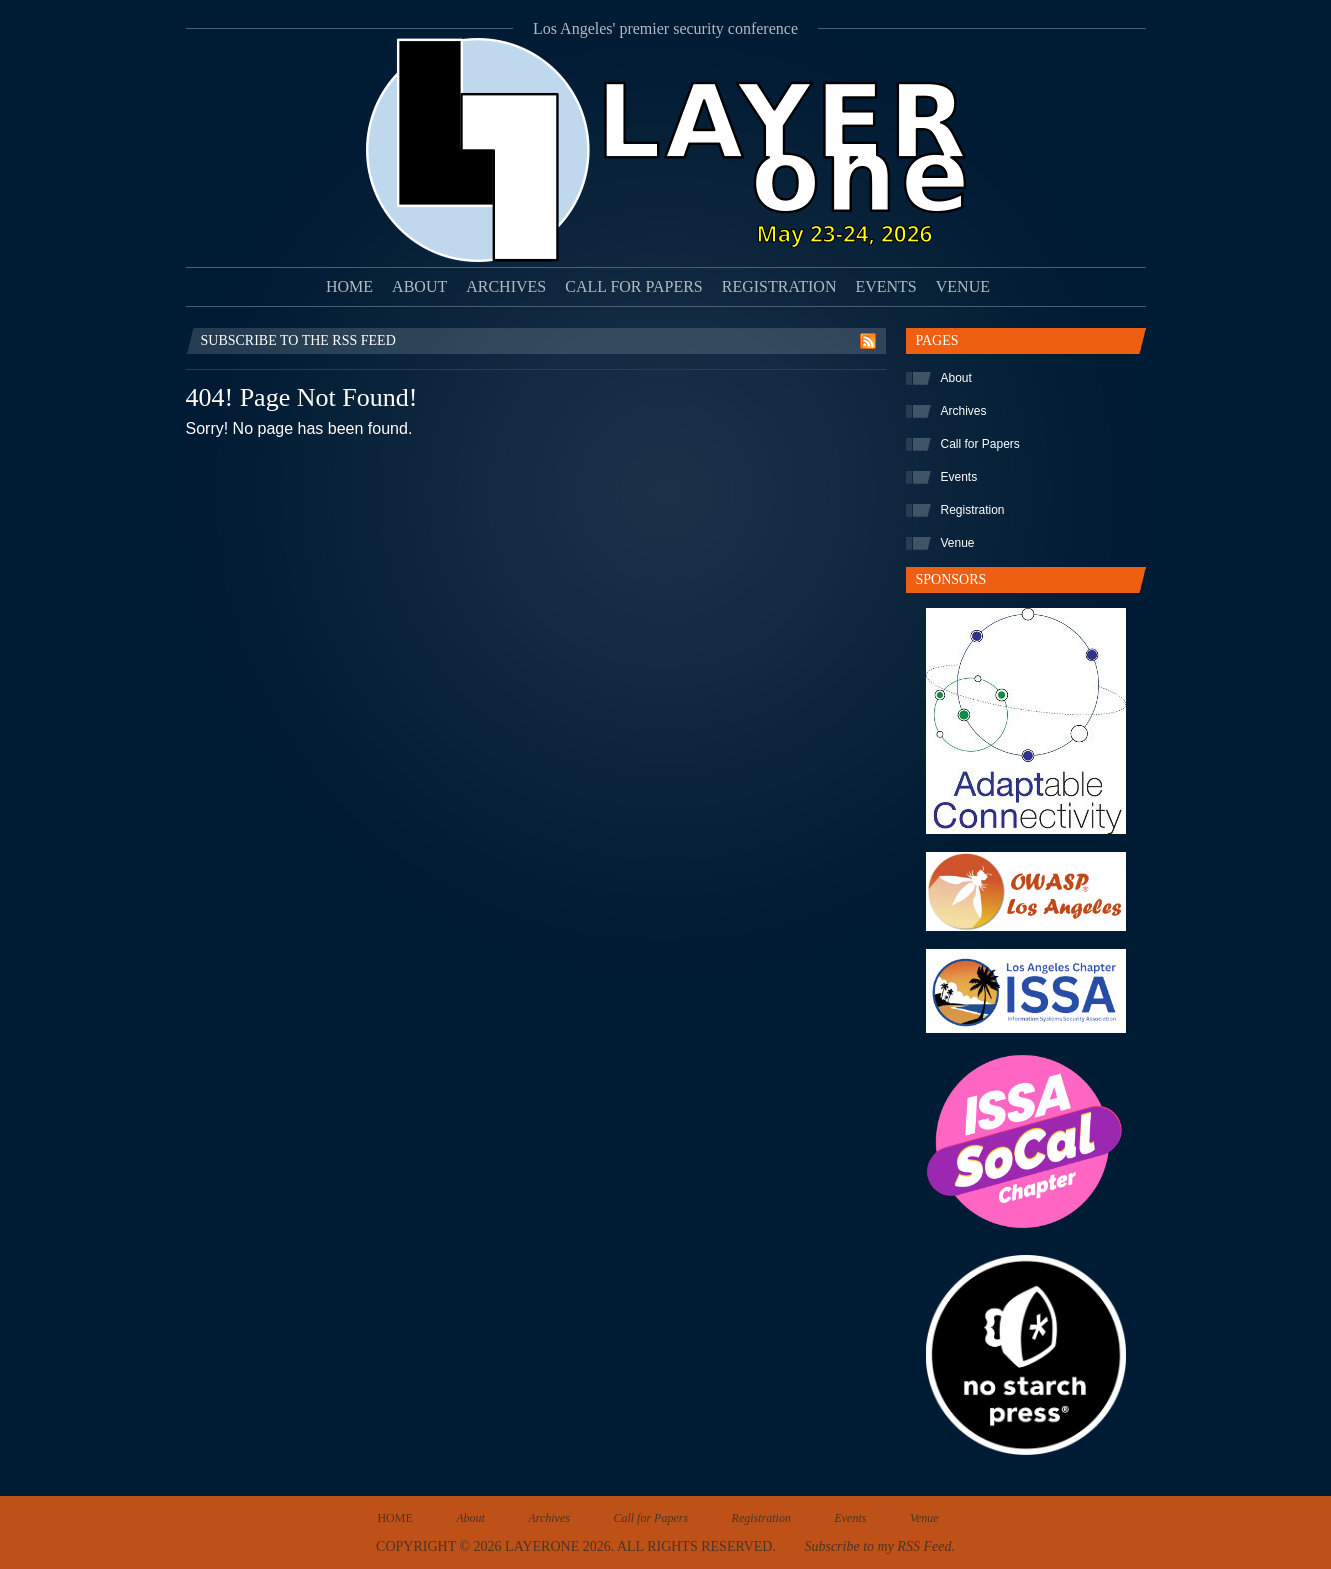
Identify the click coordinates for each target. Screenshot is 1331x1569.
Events (885, 286)
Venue (963, 286)
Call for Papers (634, 286)
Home (349, 286)
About (419, 286)
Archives (506, 286)
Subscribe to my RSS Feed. (879, 1546)
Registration (779, 286)
